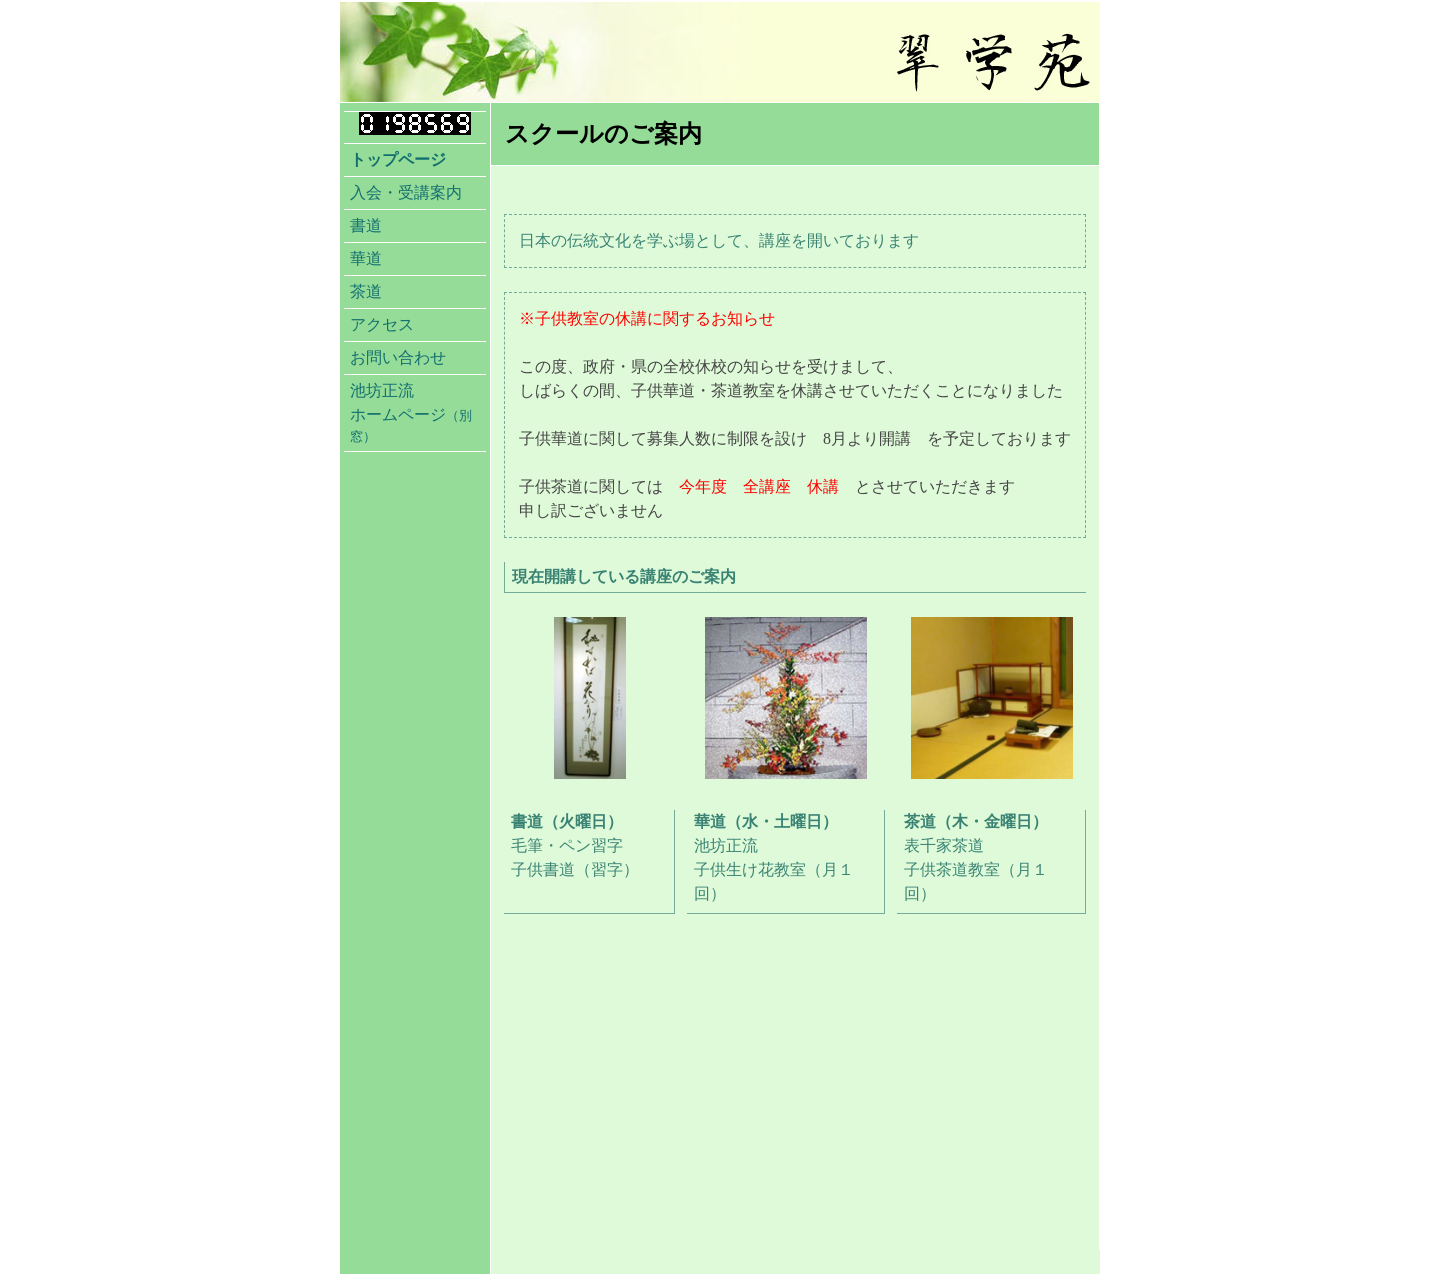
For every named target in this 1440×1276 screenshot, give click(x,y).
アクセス (382, 324)
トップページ (398, 159)
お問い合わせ (398, 357)
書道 (366, 225)
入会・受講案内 (406, 192)
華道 (366, 258)
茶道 (366, 291)
